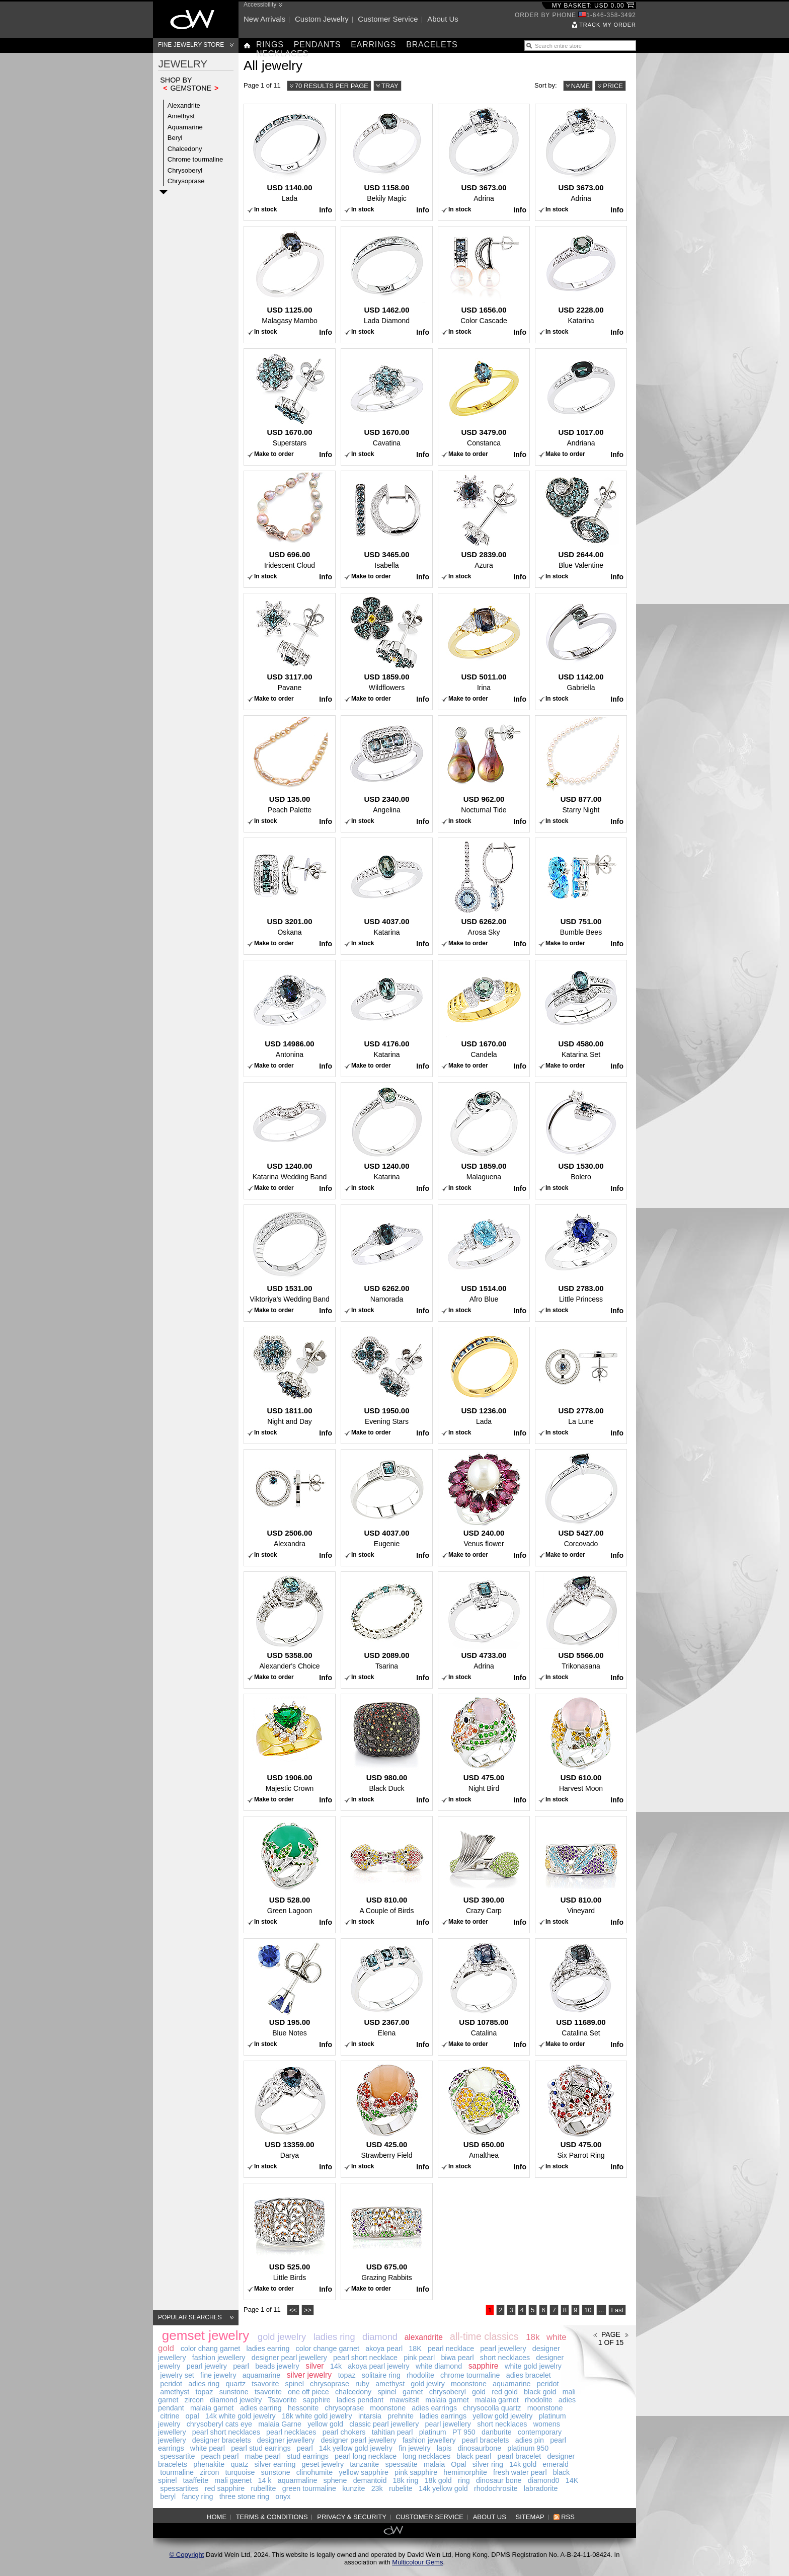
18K (415, 2348)
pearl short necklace (365, 2358)
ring (464, 2480)
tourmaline (177, 2472)
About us (442, 19)
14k (336, 2366)
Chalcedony (185, 149)
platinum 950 (527, 2448)
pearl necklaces (291, 2432)
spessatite (401, 2464)
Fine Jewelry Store (191, 44)
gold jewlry (428, 2384)
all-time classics (484, 2336)
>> (307, 2310)
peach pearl (220, 2456)
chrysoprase (329, 2384)
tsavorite (265, 2384)
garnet (413, 2392)
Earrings (373, 44)
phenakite (208, 2464)
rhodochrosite (496, 2488)
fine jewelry (218, 2375)
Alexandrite (184, 105)
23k (377, 2488)
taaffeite (196, 2480)
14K (572, 2480)
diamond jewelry (236, 2400)
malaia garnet (447, 2400)
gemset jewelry (205, 2335)
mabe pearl (263, 2456)
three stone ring (244, 2496)
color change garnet (327, 2348)
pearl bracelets (485, 2440)
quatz (239, 2464)
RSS (568, 2517)
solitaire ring (381, 2375)
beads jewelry (277, 2366)
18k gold (438, 2480)
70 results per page (331, 86)
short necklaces (505, 2358)
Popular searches (190, 2317)
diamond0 (544, 2480)
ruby (362, 2384)
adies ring (203, 2384)
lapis (444, 2448)
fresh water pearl (519, 2472)
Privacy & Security (351, 2517)
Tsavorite (282, 2400)
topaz (347, 2375)
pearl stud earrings (260, 2448)
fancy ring (197, 2496)
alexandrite (424, 2337)
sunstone (234, 2392)
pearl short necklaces (226, 2432)
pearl (241, 2366)
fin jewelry (415, 2448)
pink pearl (419, 2358)
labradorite (541, 2488)
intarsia (369, 2416)
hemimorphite (465, 2472)
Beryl (175, 137)
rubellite (263, 2488)
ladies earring (268, 2348)
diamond (380, 2337)
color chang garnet (210, 2348)
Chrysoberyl (185, 170)
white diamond (439, 2366)
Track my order (607, 25)
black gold (540, 2392)
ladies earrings (443, 2416)
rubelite (401, 2488)
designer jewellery (285, 2440)
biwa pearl (457, 2358)
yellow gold (325, 2424)
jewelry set (177, 2375)
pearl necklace (451, 2348)
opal (192, 2416)
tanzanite (364, 2464)
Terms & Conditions (272, 2517)
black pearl (473, 2456)
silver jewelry (309, 2375)
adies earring (261, 2408)
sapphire (483, 2366)
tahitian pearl (392, 2432)
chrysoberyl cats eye (219, 2424)
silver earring (275, 2464)
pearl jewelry (207, 2366)
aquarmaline (298, 2480)
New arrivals (264, 19)
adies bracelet (528, 2375)
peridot (171, 2384)
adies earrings (434, 2408)
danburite (497, 2432)
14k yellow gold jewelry (355, 2448)
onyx (282, 2496)
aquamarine (262, 2375)
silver (314, 2366)
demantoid (370, 2480)
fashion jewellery (219, 2358)
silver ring (487, 2464)
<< (293, 2310)
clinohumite (314, 2472)
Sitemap (530, 2517)
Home (216, 2517)
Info (325, 210)
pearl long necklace (366, 2456)
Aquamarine (185, 127)
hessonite (303, 2408)
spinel (294, 2384)
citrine (169, 2416)
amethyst (390, 2384)
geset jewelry (323, 2464)
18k (532, 2337)
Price (613, 86)
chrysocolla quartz (492, 2408)
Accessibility (260, 4)
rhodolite (420, 2375)
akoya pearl (384, 2348)
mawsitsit (404, 2400)
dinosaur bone (499, 2480)
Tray (390, 86)
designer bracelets (221, 2440)
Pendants (317, 44)
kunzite (353, 2488)
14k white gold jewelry (240, 2416)
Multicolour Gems (417, 2562)
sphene (335, 2480)
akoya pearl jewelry (378, 2366)
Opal (458, 2464)
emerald (555, 2464)
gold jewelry (282, 2337)
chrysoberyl (447, 2392)
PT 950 (464, 2432)
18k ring (406, 2480)
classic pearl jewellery (384, 2424)
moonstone (469, 2384)
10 (587, 2310)
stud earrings (308, 2456)
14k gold (522, 2464)
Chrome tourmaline (195, 159)
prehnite (400, 2416)
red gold (505, 2392)
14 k (264, 2480)
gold (479, 2392)
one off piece (308, 2392)
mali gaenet (233, 2480)
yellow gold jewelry (502, 2416)
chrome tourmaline (470, 2375)
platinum (432, 2432)
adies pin (529, 2440)
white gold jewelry (533, 2366)
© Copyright (187, 2554)
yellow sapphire (363, 2472)
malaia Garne (279, 2424)
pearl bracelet (519, 2456)
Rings (270, 44)
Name (580, 86)
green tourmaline (309, 2488)
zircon (194, 2400)
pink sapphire (416, 2472)
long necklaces (426, 2456)
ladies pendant (360, 2400)
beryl (168, 2496)
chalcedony (353, 2392)
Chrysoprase (186, 181)
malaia (434, 2464)
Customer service (388, 19)
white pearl (207, 2448)
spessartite (177, 2456)
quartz (235, 2384)
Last (617, 2310)
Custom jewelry (322, 19)
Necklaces (282, 53)
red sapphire (225, 2488)
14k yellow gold (443, 2488)
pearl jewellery (503, 2348)
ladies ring (334, 2337)
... (601, 2310)
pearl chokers (344, 2432)
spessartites (179, 2488)
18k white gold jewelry (317, 2416)
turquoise (240, 2472)
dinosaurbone (480, 2448)
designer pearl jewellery (289, 2358)
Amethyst (181, 116)
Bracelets (431, 44)
